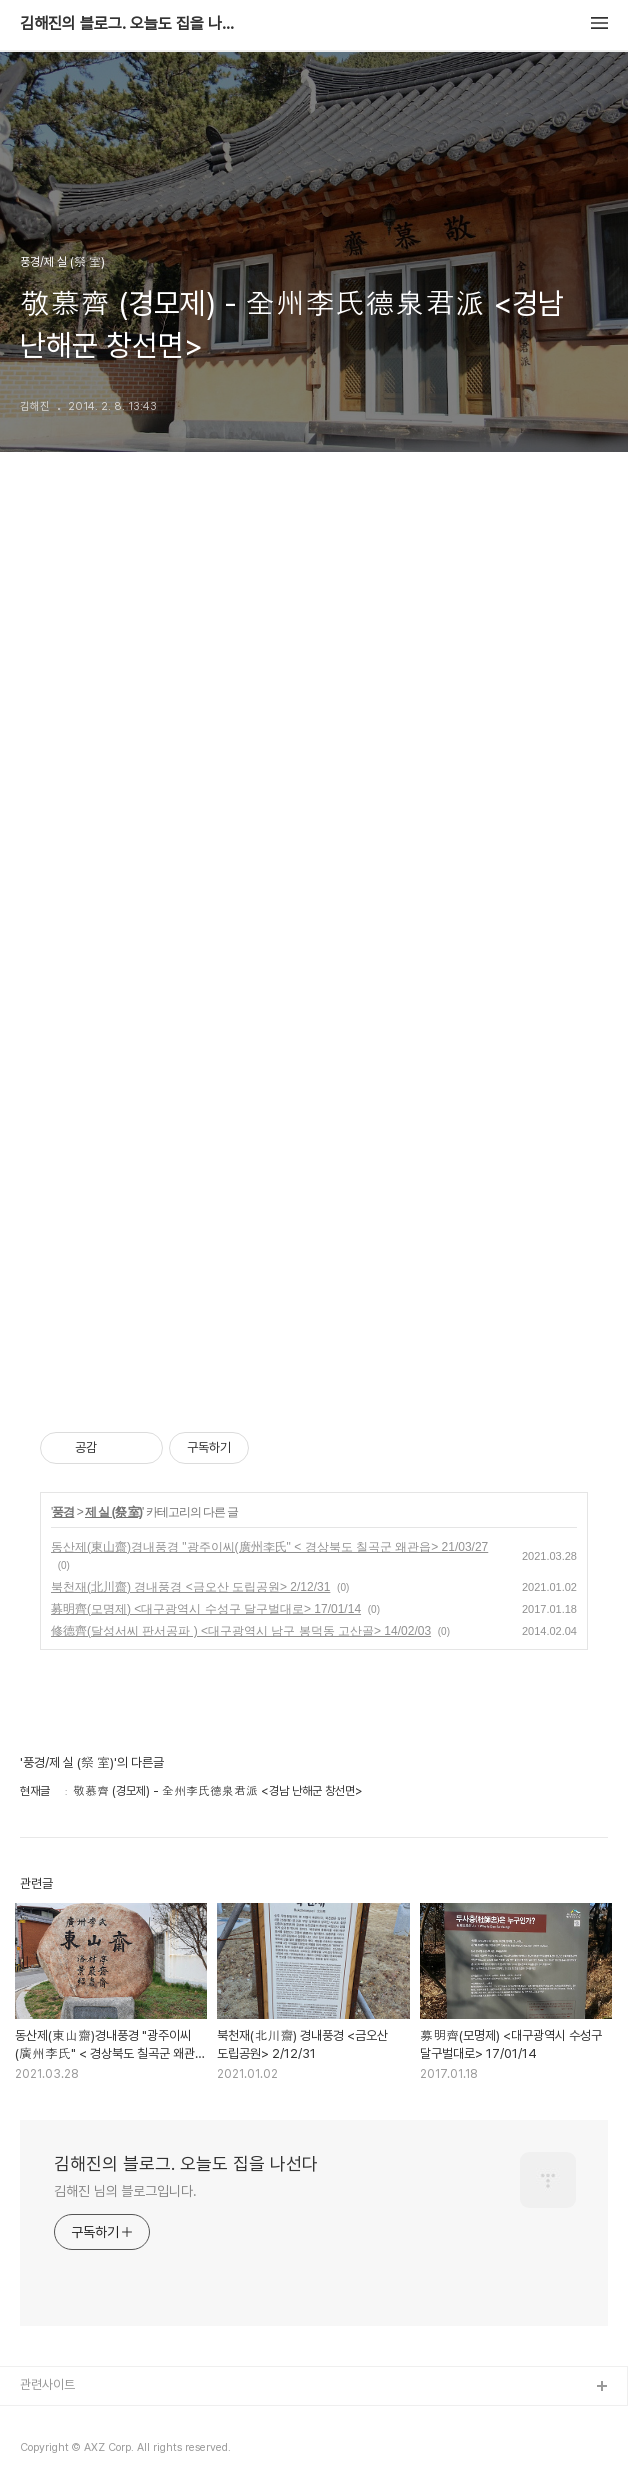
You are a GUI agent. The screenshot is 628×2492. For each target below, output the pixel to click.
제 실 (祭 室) (113, 1512)
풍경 (63, 1512)
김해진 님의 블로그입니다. (125, 2191)
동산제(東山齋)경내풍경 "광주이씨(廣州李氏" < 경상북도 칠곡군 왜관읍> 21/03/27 (269, 1547)
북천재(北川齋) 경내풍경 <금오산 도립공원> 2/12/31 (190, 1587)
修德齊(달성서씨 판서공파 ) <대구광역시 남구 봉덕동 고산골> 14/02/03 (241, 1631)
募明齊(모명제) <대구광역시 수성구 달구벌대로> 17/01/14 (206, 1609)
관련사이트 (47, 2384)
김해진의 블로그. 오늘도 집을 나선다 (130, 24)
